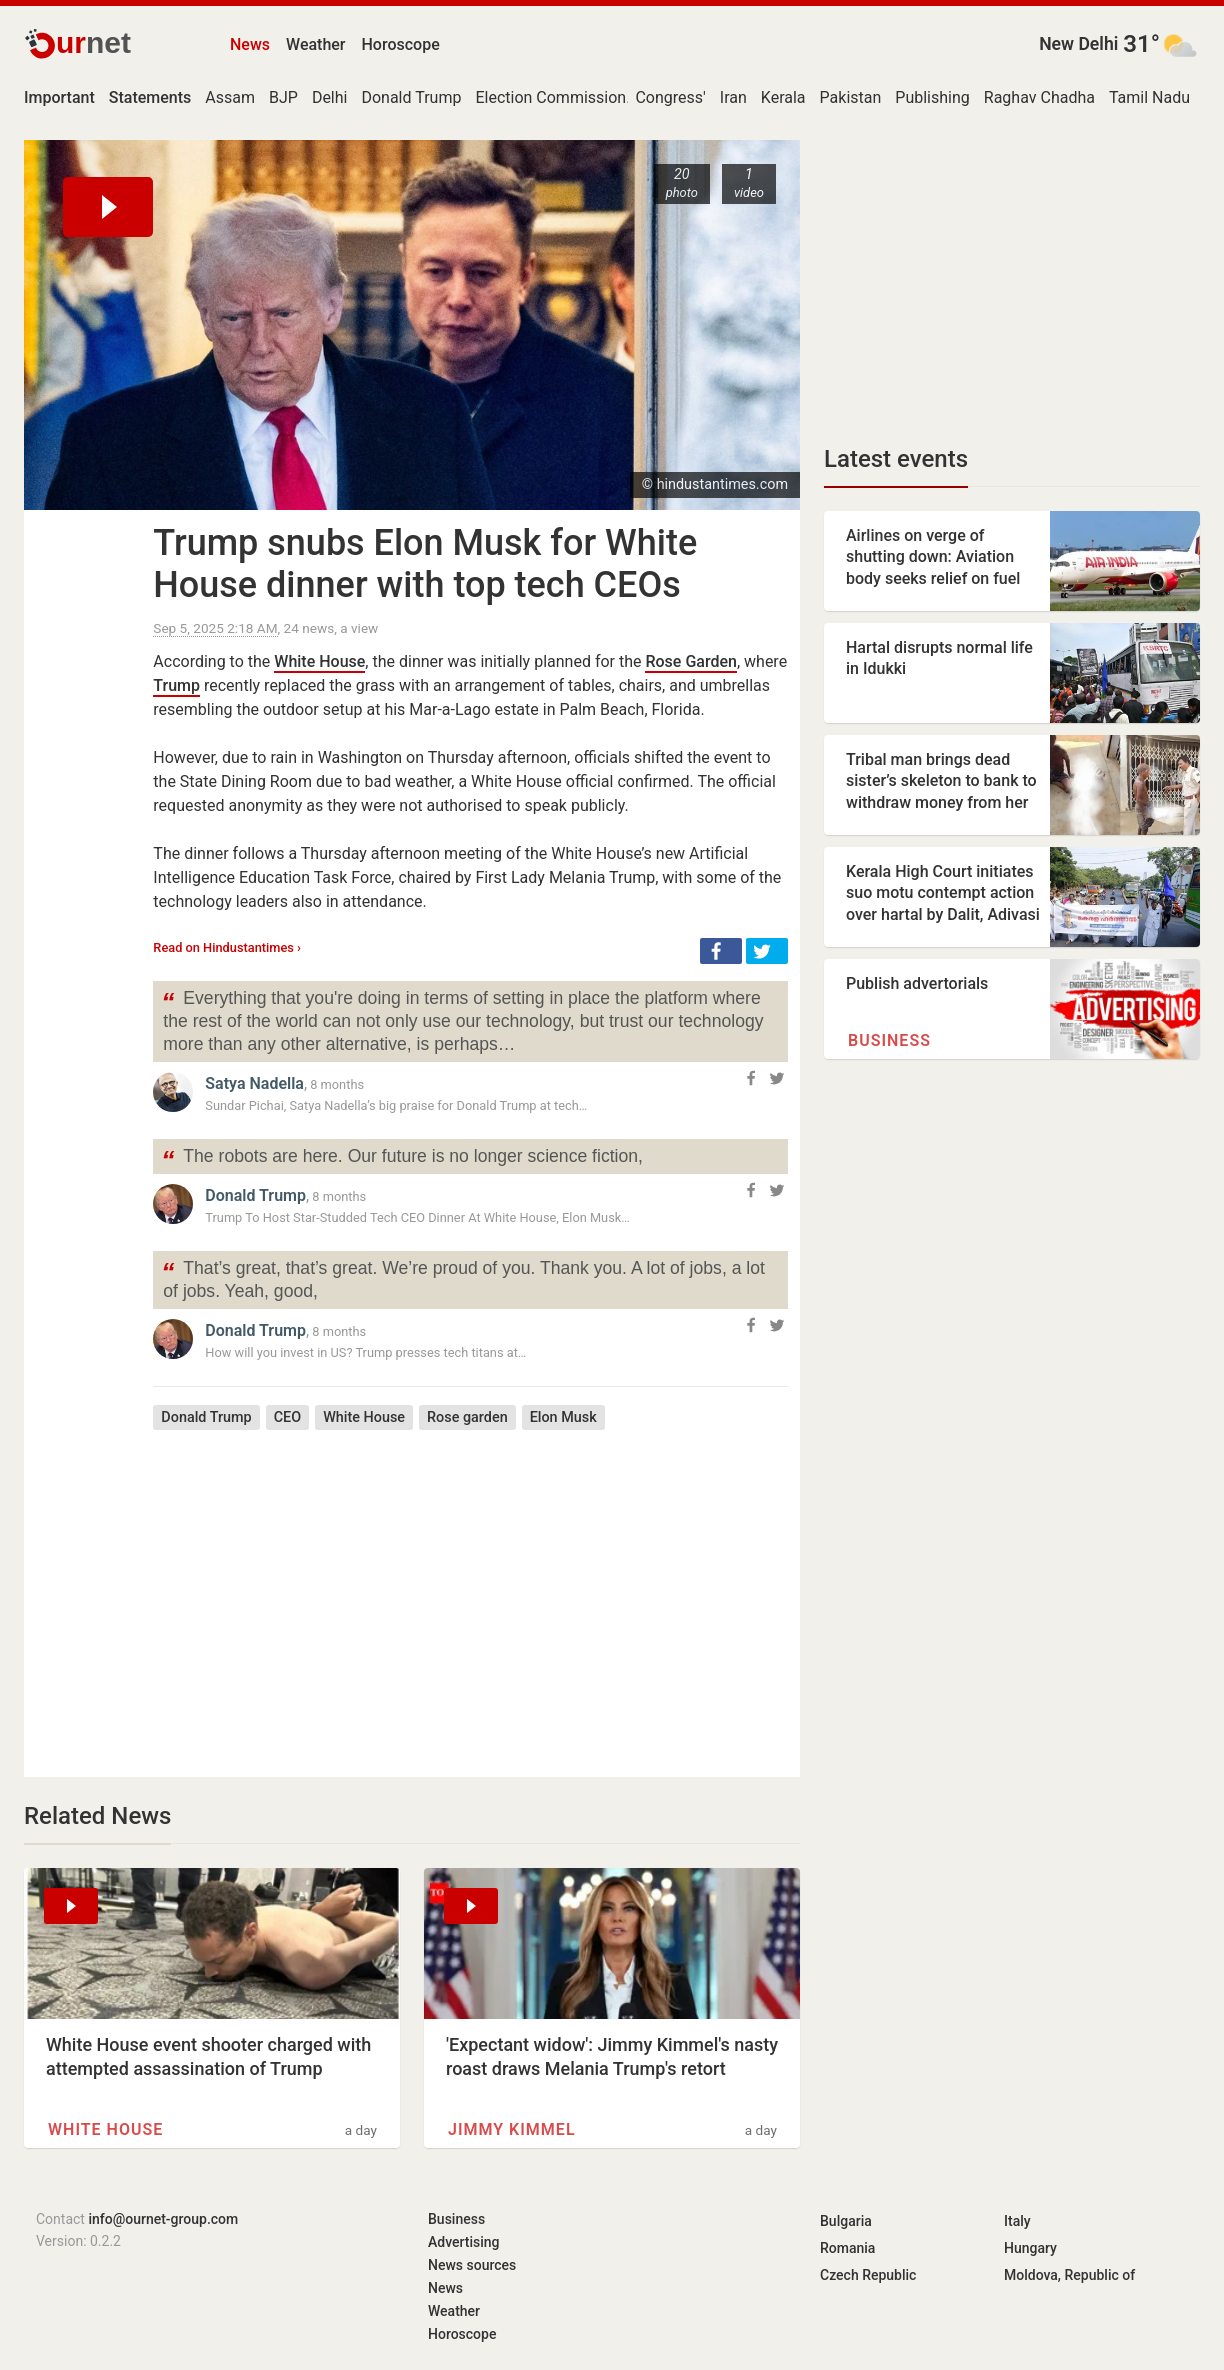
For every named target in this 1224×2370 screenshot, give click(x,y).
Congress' (670, 97)
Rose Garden (690, 661)
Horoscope (401, 44)
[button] (721, 951)
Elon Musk (563, 1417)
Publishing (932, 97)
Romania (847, 2248)
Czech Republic (868, 2275)
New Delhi (1078, 44)
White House (319, 661)
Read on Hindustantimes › (227, 947)
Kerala (783, 97)
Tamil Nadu (1149, 97)
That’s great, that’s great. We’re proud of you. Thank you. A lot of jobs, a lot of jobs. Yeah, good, (463, 1278)
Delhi (330, 97)
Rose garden (467, 1417)
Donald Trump (411, 97)
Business (889, 1040)
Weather (315, 44)
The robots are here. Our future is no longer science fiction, (402, 1158)
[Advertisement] (470, 1589)
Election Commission (550, 97)
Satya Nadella (254, 1083)
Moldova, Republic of (1069, 2275)
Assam (230, 97)
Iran (733, 97)
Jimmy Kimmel (512, 2129)
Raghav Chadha (1039, 97)
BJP (283, 97)
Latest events (896, 459)
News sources (472, 2265)
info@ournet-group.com (163, 2219)
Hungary (1030, 2248)
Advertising (464, 2242)
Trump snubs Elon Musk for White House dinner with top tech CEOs (425, 564)
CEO (287, 1417)
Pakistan (851, 97)
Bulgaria (846, 2221)
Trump (176, 685)
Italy (1017, 2221)
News (250, 44)
